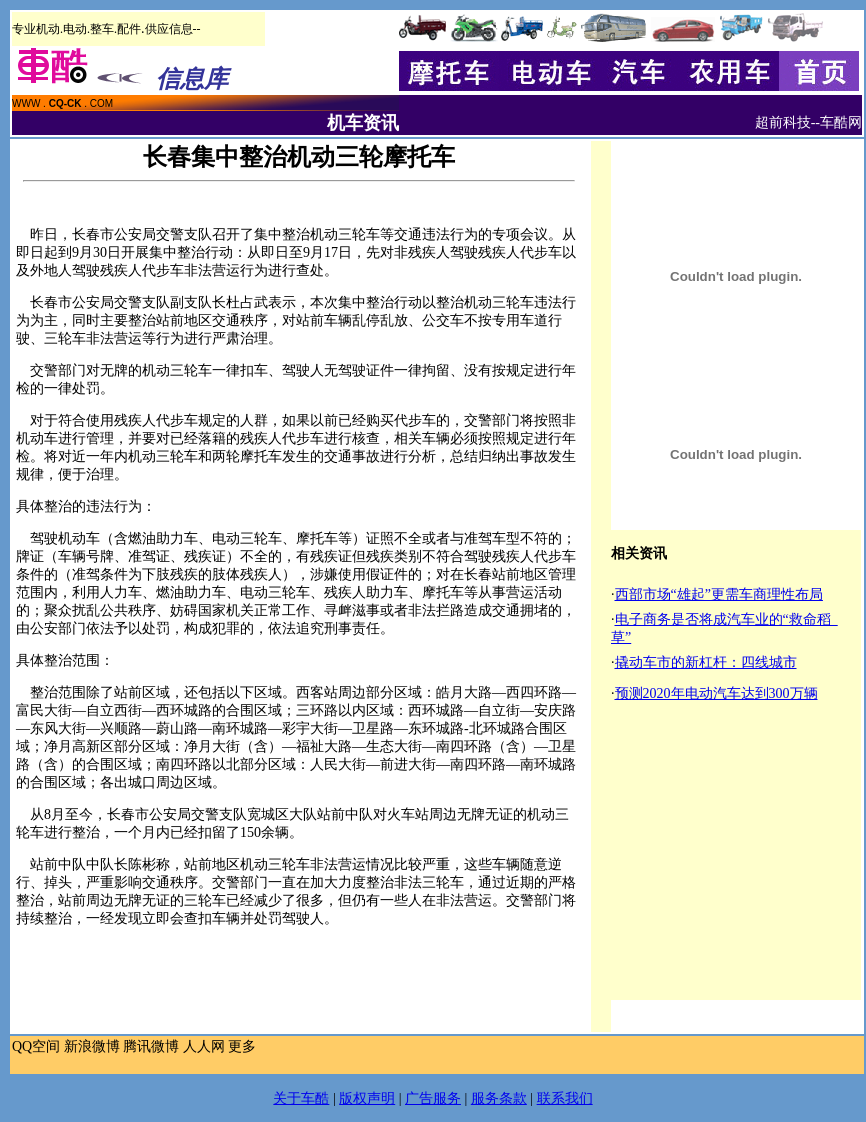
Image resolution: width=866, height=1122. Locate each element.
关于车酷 (301, 1098)
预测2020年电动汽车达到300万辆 (716, 693)
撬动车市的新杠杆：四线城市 (706, 662)
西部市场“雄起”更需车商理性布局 (719, 594)
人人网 (204, 1046)
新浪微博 (92, 1046)
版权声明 (367, 1098)
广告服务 (433, 1098)
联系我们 (565, 1098)
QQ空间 (36, 1046)
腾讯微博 (151, 1046)
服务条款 (499, 1098)
